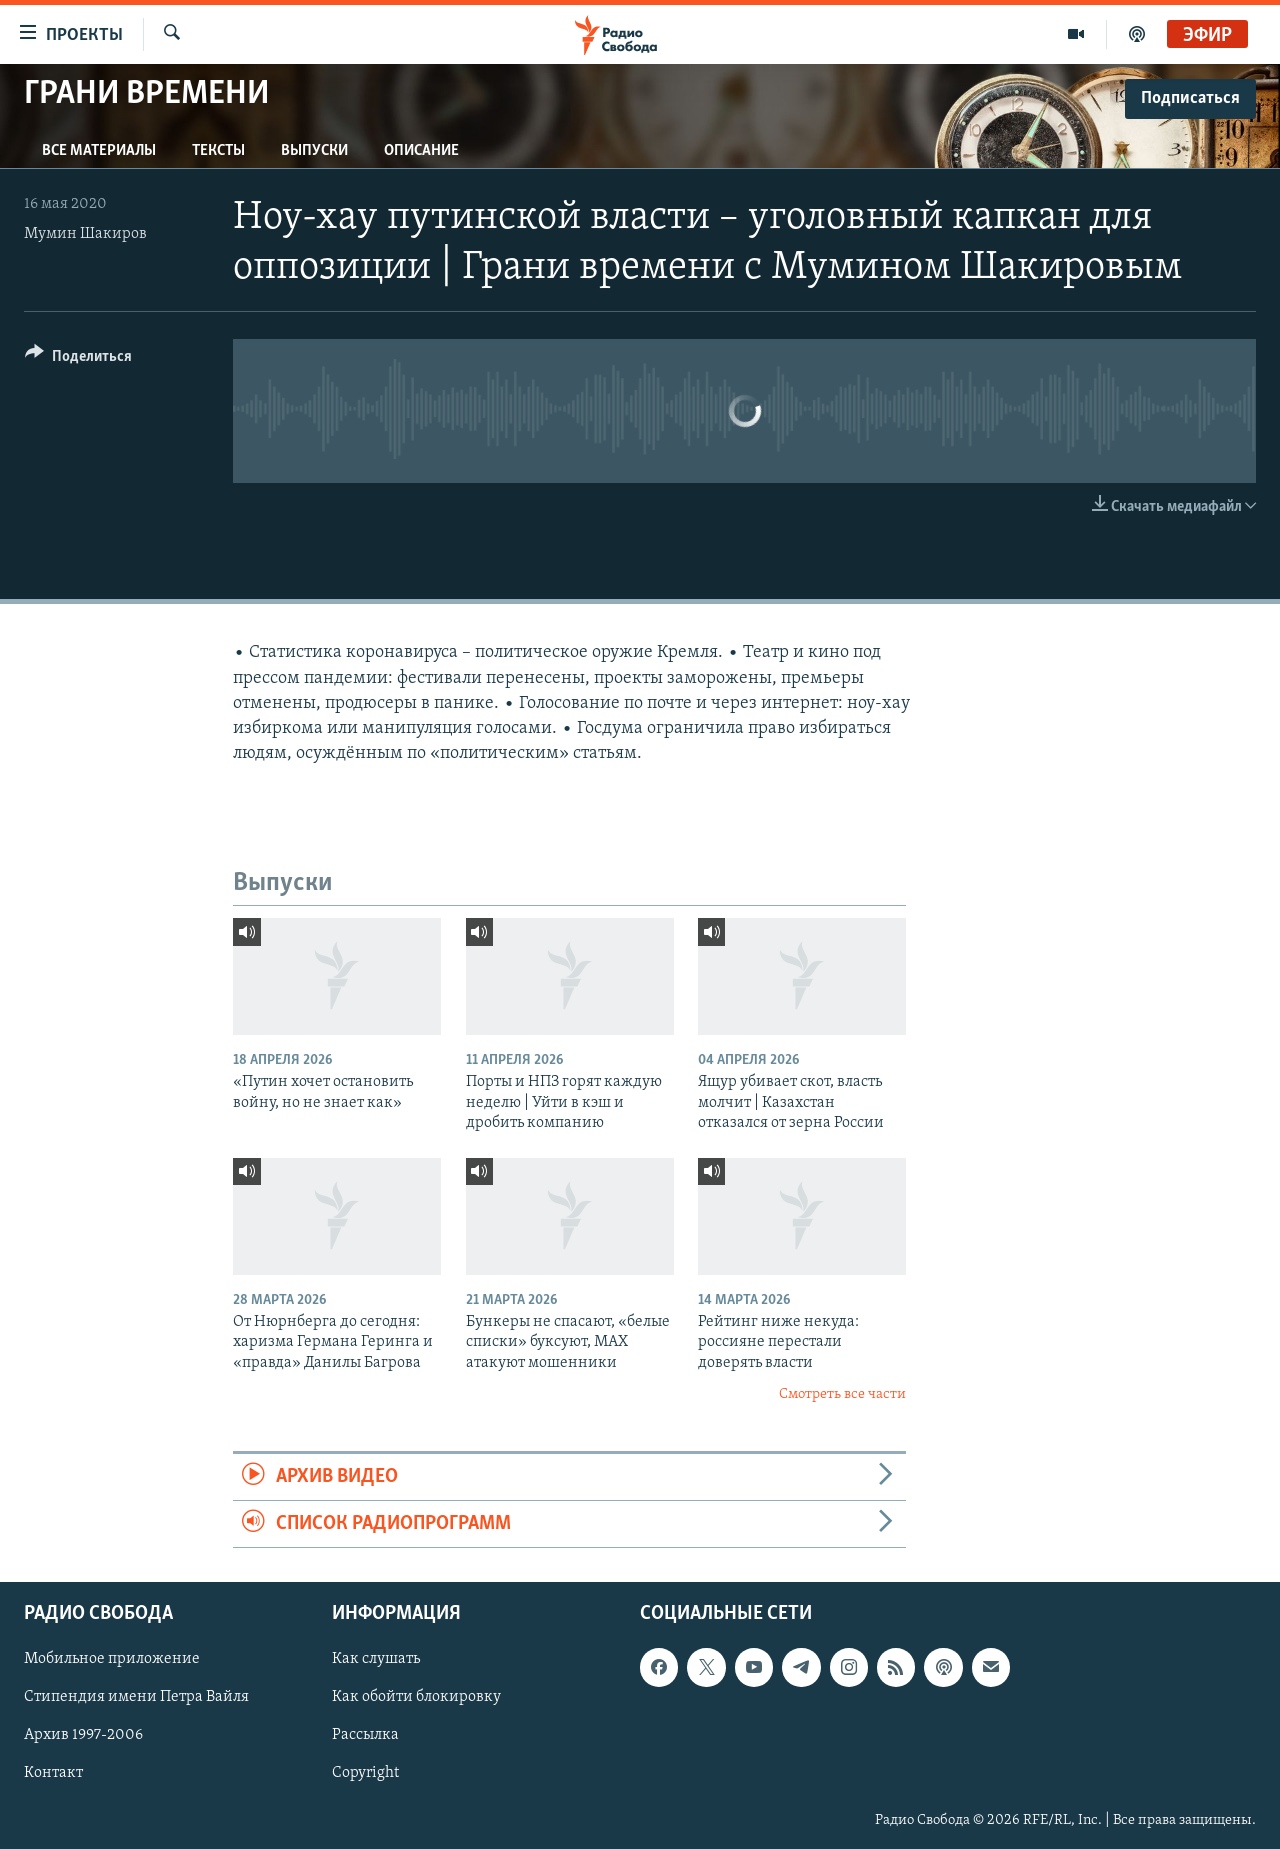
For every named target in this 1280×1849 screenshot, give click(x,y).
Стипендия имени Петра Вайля (136, 1698)
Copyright (365, 1774)
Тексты (218, 151)
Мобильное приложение (112, 1660)
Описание (421, 151)
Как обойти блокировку (416, 1698)
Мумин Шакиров (85, 234)
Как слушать (376, 1660)
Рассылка (365, 1736)
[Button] (78, 359)
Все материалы (99, 151)
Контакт (53, 1774)
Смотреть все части (842, 1394)
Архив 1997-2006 (83, 1736)
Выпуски (314, 151)
